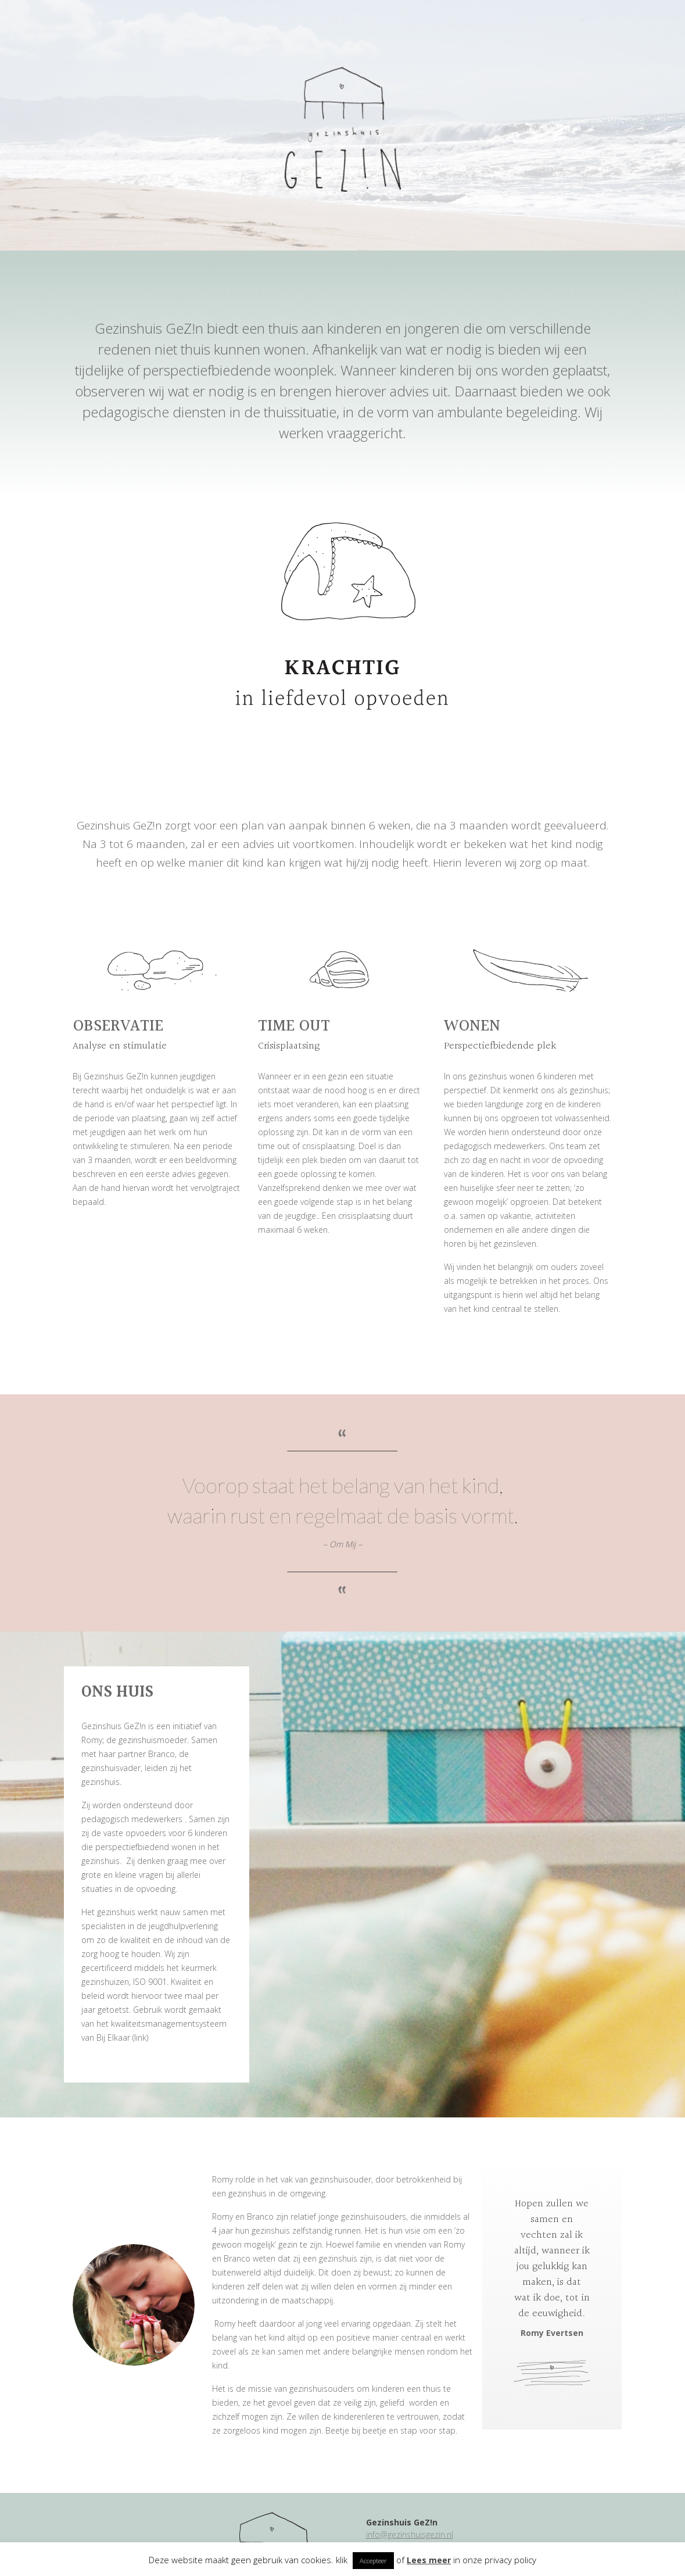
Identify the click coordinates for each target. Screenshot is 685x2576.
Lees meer (429, 2560)
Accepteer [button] (373, 2560)
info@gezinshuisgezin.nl (409, 2534)
